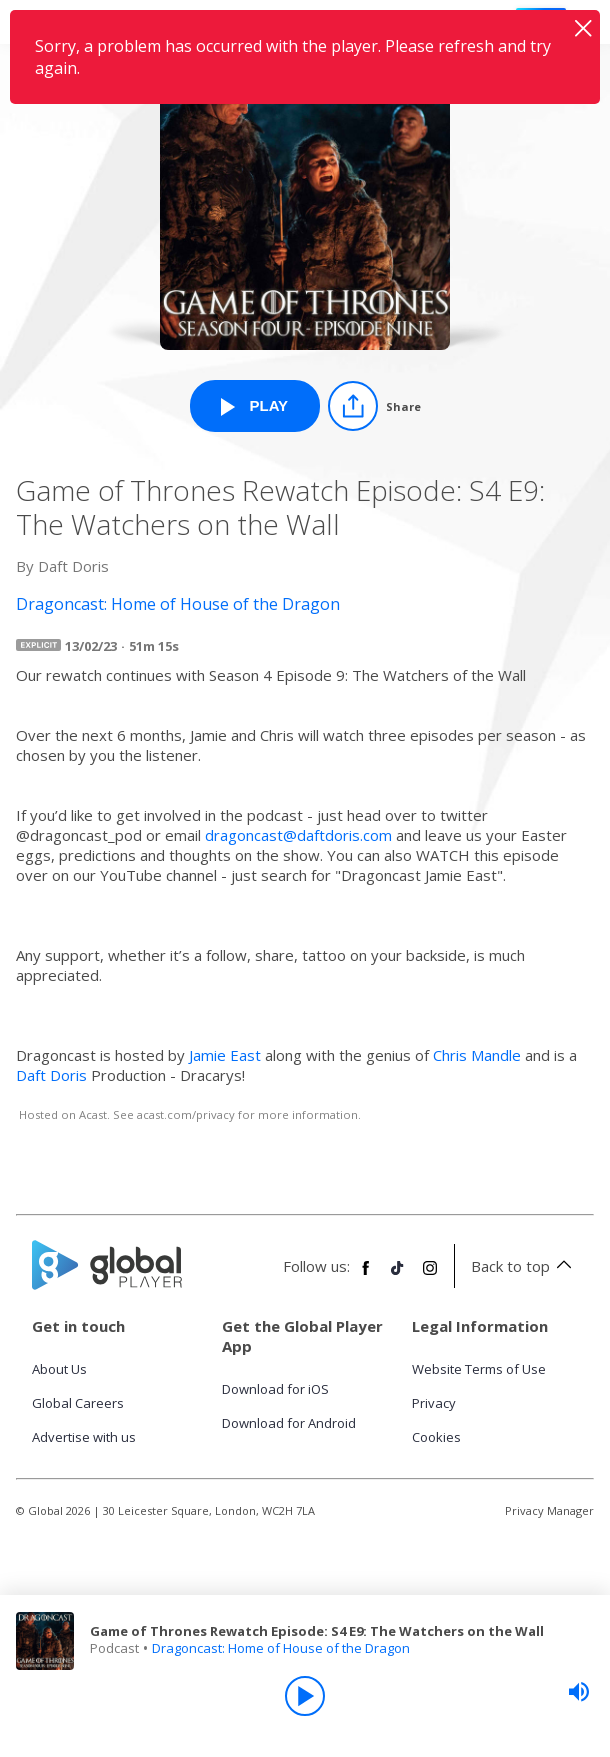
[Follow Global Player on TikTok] (398, 1276)
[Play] (305, 1696)
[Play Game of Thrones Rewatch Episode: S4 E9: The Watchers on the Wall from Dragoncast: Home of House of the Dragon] (255, 406)
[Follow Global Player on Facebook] (366, 1276)
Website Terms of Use (479, 1369)
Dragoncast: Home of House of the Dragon (281, 1648)
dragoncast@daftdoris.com (298, 835)
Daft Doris (51, 1075)
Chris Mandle (477, 1055)
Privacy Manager (549, 1510)
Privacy (434, 1403)
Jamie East (225, 1055)
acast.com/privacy (186, 1114)
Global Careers (78, 1403)
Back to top (524, 1266)
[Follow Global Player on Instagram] (430, 1276)
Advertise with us (84, 1437)
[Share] (374, 406)
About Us (59, 1369)
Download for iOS (275, 1389)
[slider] (579, 1692)
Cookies (436, 1437)
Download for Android (289, 1423)
